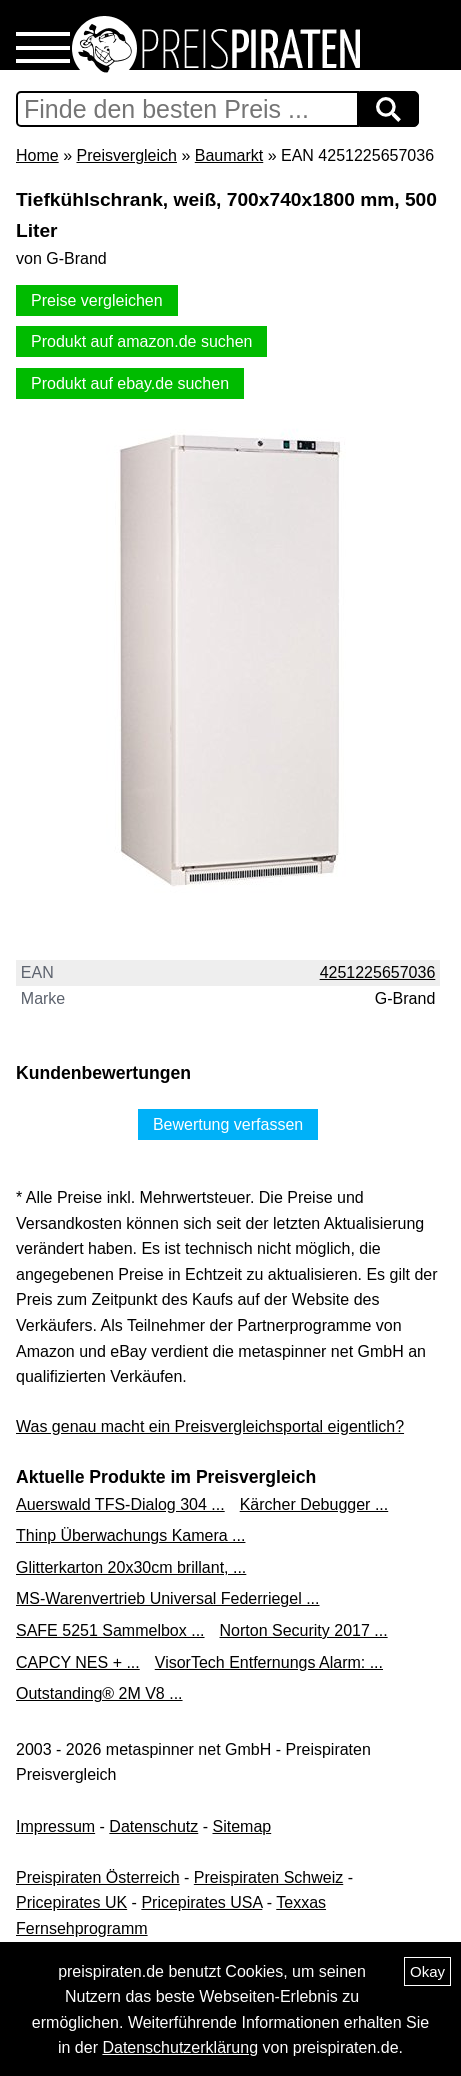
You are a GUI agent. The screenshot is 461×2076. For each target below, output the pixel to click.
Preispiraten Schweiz (268, 1877)
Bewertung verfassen (228, 1124)
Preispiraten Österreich (98, 1877)
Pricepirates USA (201, 1902)
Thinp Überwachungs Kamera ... (130, 1535)
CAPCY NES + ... (78, 1662)
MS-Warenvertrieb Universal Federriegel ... (168, 1598)
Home (37, 155)
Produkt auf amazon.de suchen (141, 341)
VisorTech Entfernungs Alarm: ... (269, 1662)
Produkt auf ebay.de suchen (130, 383)
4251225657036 (378, 972)
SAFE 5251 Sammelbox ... (110, 1630)
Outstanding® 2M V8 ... (99, 1693)
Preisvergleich (126, 155)
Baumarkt (229, 155)
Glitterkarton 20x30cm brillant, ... (131, 1567)
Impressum (55, 1826)
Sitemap (242, 1826)
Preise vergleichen (97, 300)
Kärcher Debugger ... (314, 1504)
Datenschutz (153, 1826)
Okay (427, 1971)
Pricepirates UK (71, 1902)
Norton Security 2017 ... (304, 1630)
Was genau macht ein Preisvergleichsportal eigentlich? (210, 1426)
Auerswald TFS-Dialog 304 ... (120, 1504)
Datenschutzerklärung (180, 2047)
